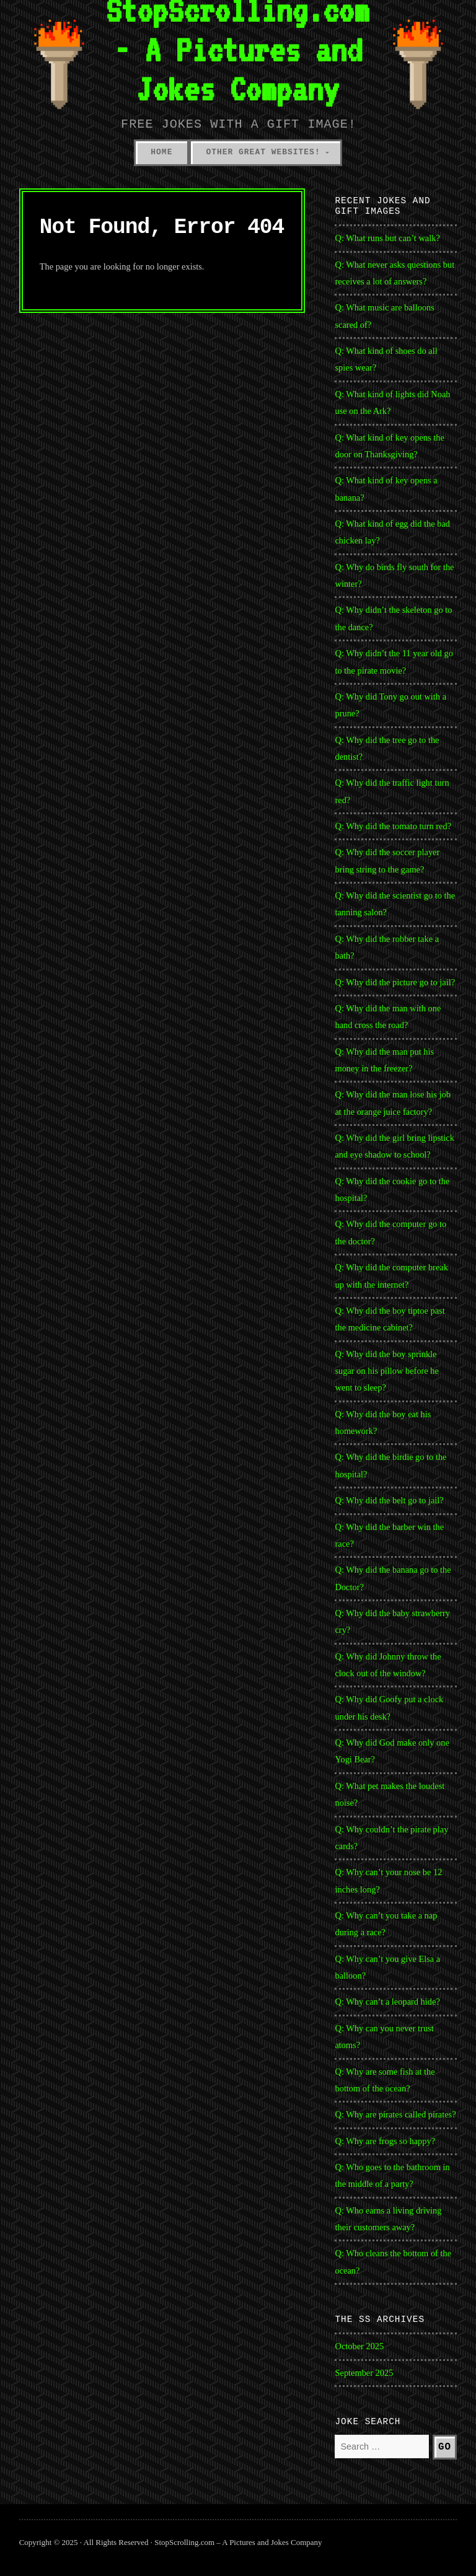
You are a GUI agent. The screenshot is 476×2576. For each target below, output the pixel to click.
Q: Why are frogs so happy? (385, 2141)
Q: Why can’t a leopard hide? (387, 2002)
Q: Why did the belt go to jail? (389, 1500)
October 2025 (359, 2346)
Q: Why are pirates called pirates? (395, 2114)
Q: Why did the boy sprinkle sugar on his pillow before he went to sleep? (386, 1371)
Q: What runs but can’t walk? (387, 238)
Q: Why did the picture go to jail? (395, 982)
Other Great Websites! (263, 152)
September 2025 (364, 2373)
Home (161, 152)
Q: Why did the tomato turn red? (393, 826)
